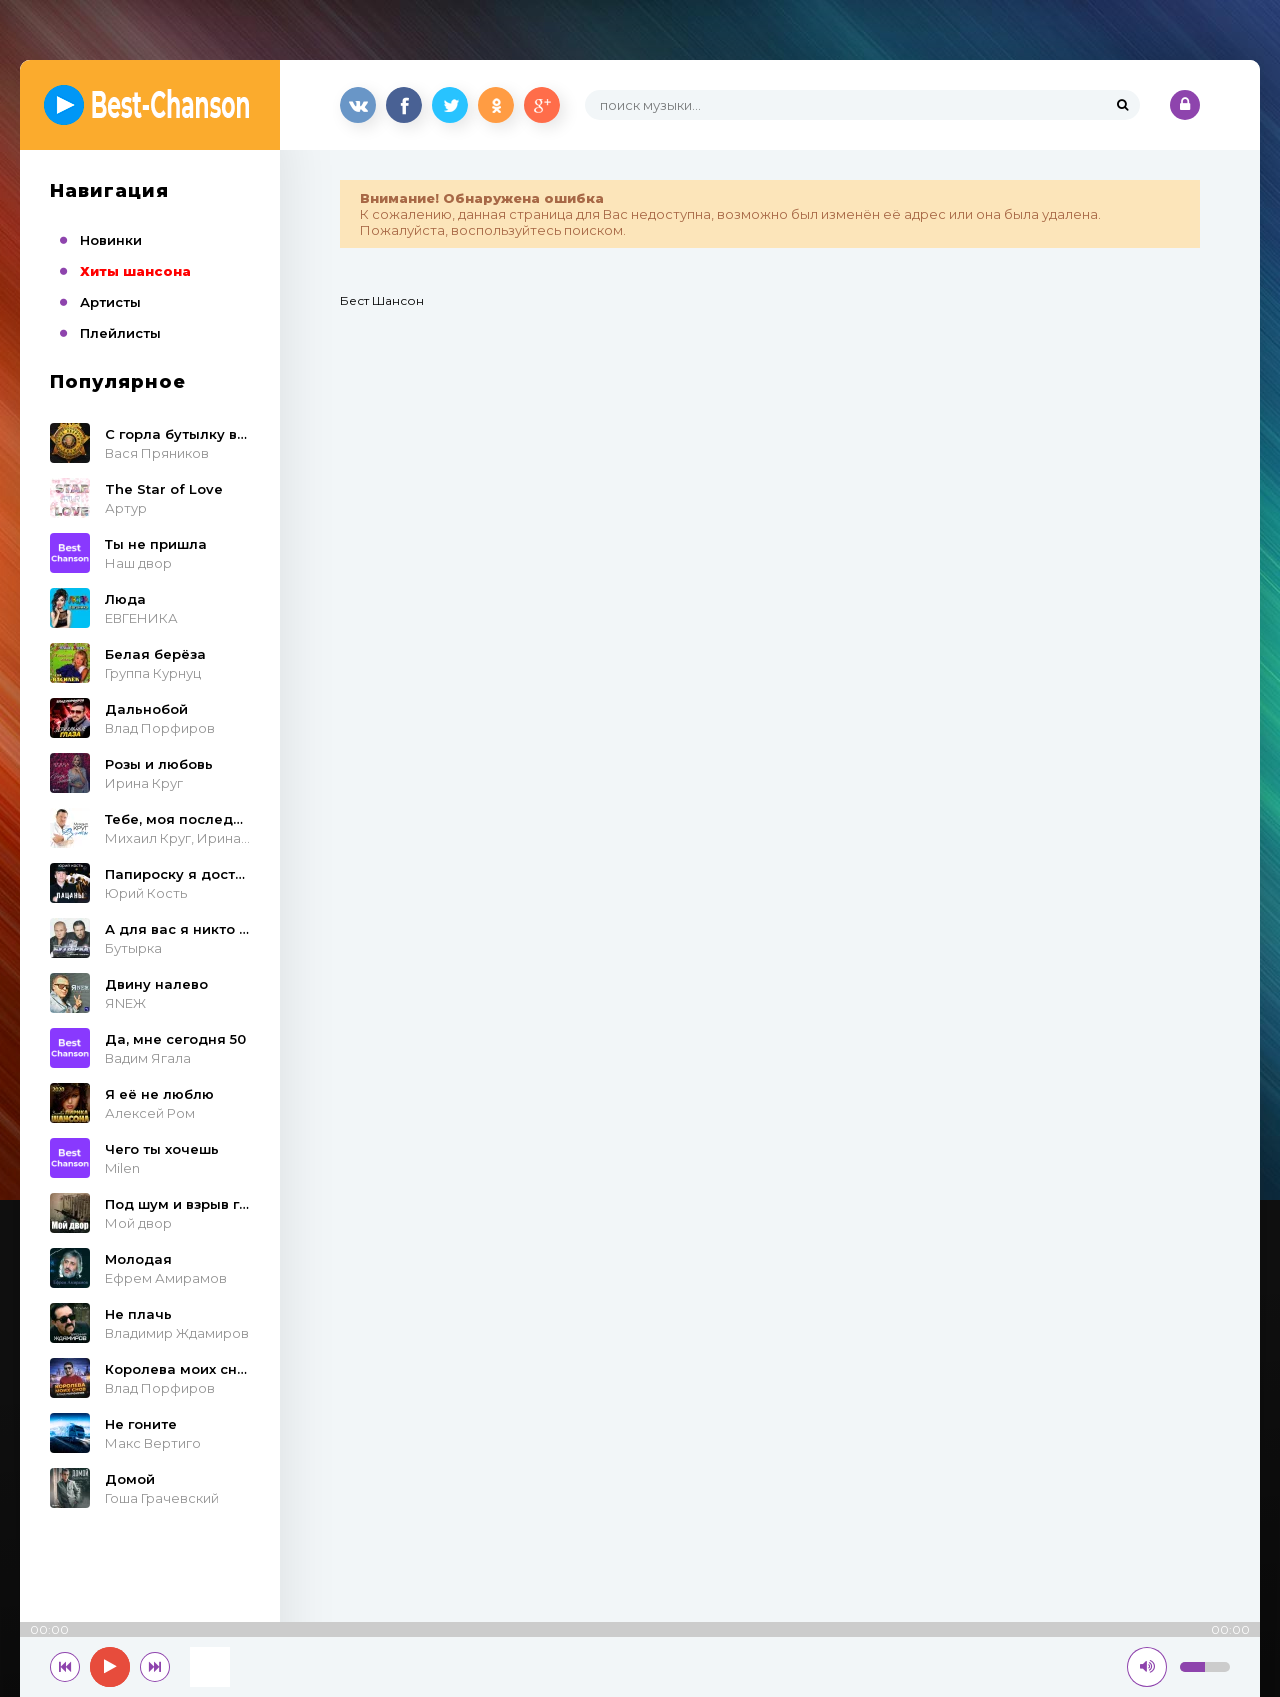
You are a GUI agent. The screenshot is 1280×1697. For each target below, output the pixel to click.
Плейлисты (120, 333)
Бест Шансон (382, 300)
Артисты (110, 302)
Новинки (111, 240)
